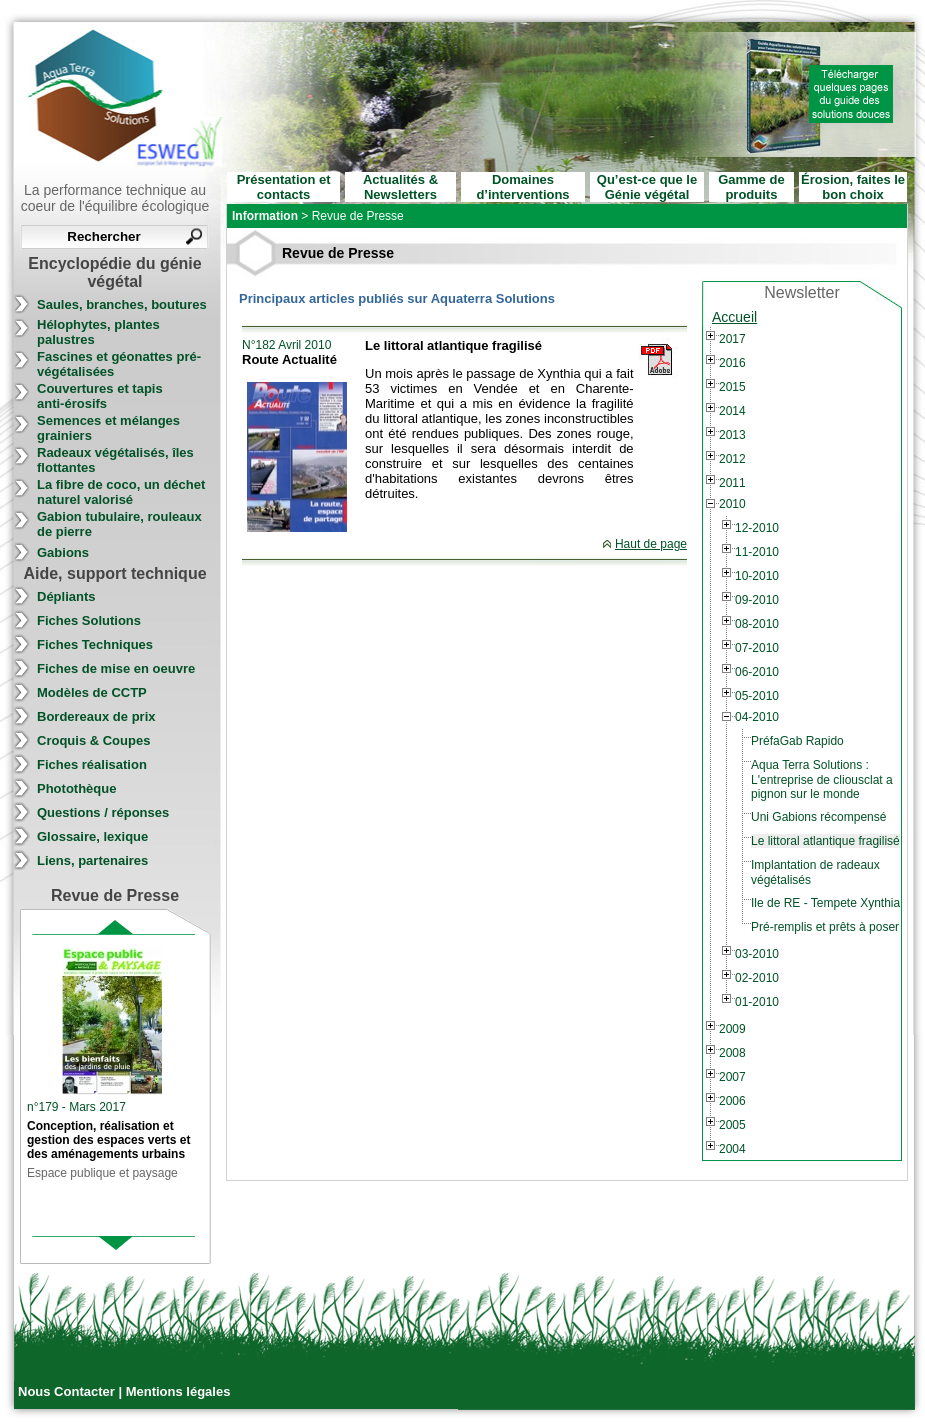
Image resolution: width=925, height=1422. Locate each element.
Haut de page (651, 544)
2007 (732, 1077)
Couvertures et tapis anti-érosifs (100, 396)
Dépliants (66, 596)
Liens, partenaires (92, 860)
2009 (732, 1029)
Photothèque (76, 788)
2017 (732, 339)
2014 (732, 411)
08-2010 (757, 624)
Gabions (63, 552)
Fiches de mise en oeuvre (116, 668)
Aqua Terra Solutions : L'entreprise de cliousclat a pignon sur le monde (822, 779)
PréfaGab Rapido (797, 741)
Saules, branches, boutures (122, 304)
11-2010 (757, 552)
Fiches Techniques (95, 644)
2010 (732, 504)
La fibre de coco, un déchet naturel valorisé (121, 492)
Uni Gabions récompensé (818, 817)
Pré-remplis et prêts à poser (825, 927)
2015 (732, 387)
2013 (732, 435)
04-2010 (757, 717)
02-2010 (757, 978)
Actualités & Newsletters (400, 187)
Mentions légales (178, 1391)
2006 (732, 1101)
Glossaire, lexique (92, 836)
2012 (732, 459)
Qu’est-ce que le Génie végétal (647, 187)
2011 (732, 483)
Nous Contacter (68, 1391)
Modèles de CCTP (92, 692)
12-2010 (757, 528)
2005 (732, 1125)
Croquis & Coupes (93, 740)
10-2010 (757, 576)
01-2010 (757, 1002)
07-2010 (757, 648)
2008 (732, 1053)
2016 (732, 363)
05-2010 (757, 696)
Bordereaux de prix (96, 716)
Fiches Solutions (89, 620)
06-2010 (757, 672)
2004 (732, 1149)
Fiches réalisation (92, 764)
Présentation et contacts (284, 187)
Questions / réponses (103, 812)
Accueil (734, 317)
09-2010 (757, 600)
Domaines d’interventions (522, 187)
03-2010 (757, 954)
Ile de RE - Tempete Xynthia (825, 903)
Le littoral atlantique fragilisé (825, 841)
